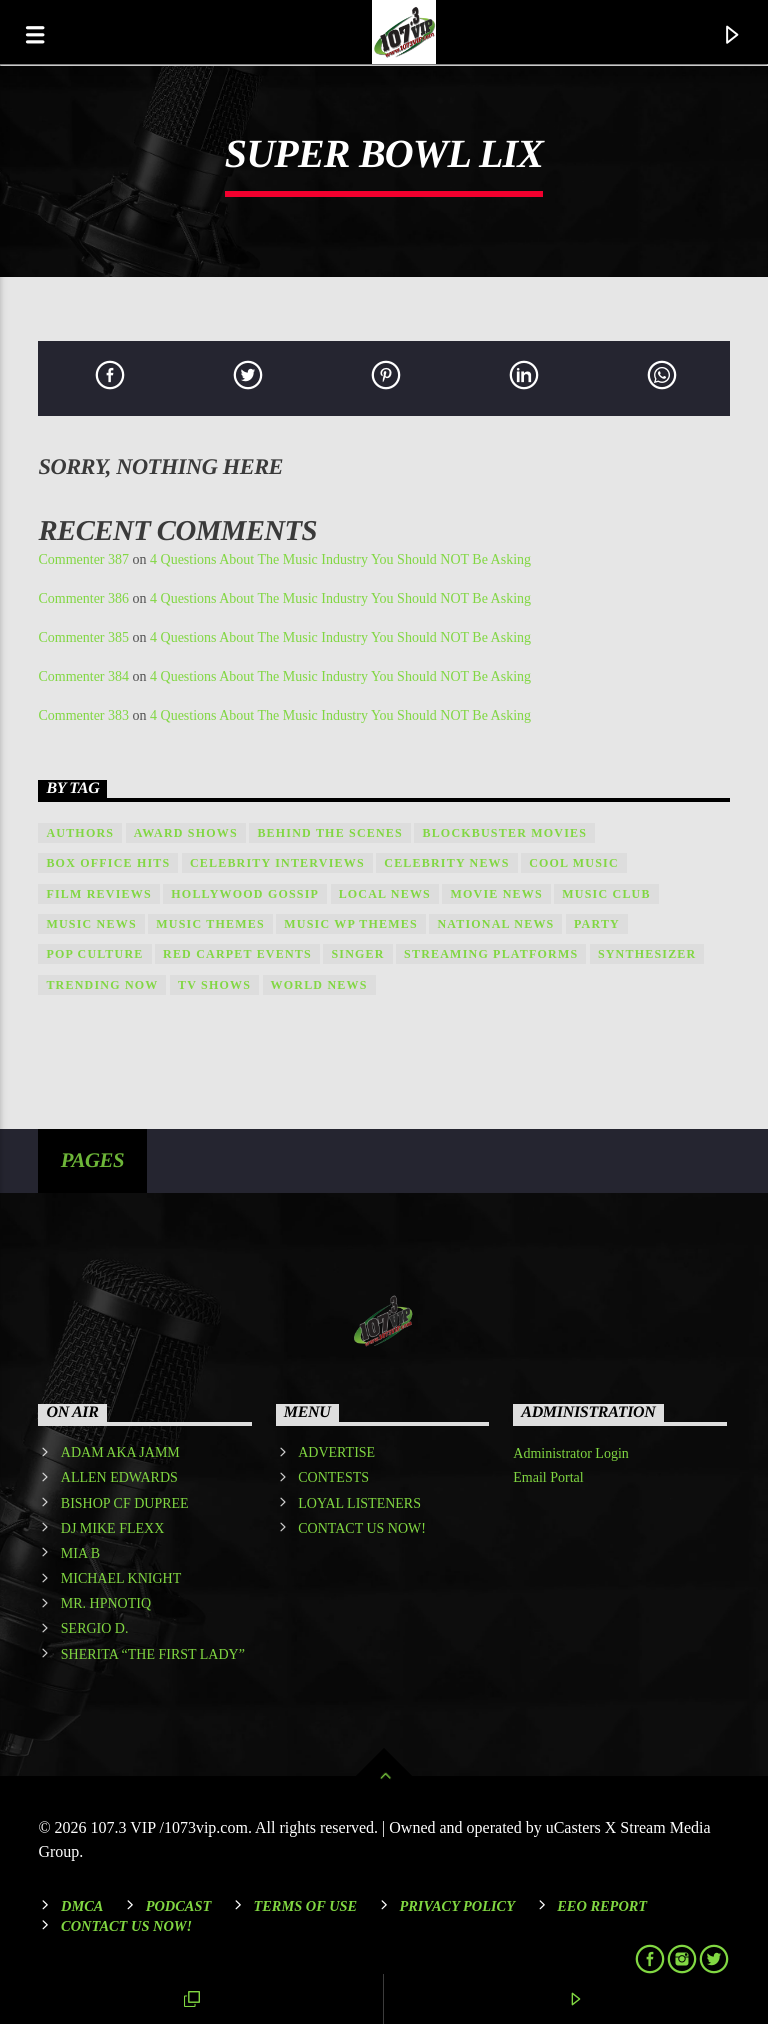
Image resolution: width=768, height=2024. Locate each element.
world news (319, 985)
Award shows (186, 833)
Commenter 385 (83, 637)
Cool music (574, 863)
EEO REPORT (602, 1906)
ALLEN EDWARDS (119, 1477)
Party (597, 924)
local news (385, 894)
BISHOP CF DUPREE (125, 1503)
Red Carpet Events (237, 954)
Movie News (496, 894)
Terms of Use (305, 1906)
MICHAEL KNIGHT (121, 1578)
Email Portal (548, 1477)
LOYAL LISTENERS (359, 1503)
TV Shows (214, 985)
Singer (357, 954)
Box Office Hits (108, 863)
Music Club (606, 894)
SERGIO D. (95, 1628)
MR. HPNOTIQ (106, 1603)
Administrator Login (571, 1453)
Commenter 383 (83, 715)
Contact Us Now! (126, 1926)
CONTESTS (333, 1477)
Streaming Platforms (491, 954)
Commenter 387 (83, 559)
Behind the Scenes (330, 833)
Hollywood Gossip (245, 894)
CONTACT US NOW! (362, 1528)
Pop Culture (94, 954)
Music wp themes (351, 924)
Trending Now (102, 985)
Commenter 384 (83, 676)
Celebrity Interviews (277, 863)
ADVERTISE (336, 1452)
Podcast (179, 1906)
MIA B (80, 1553)
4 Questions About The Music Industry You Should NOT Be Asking (340, 559)
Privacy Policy (457, 1906)
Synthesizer (647, 954)
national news (495, 924)
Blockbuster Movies (504, 833)
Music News (91, 924)
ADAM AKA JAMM (120, 1452)
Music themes (210, 924)
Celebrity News (446, 863)
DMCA (82, 1906)
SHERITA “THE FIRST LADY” (153, 1654)
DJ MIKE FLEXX (112, 1528)
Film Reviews (98, 894)
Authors (80, 833)
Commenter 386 (83, 598)
